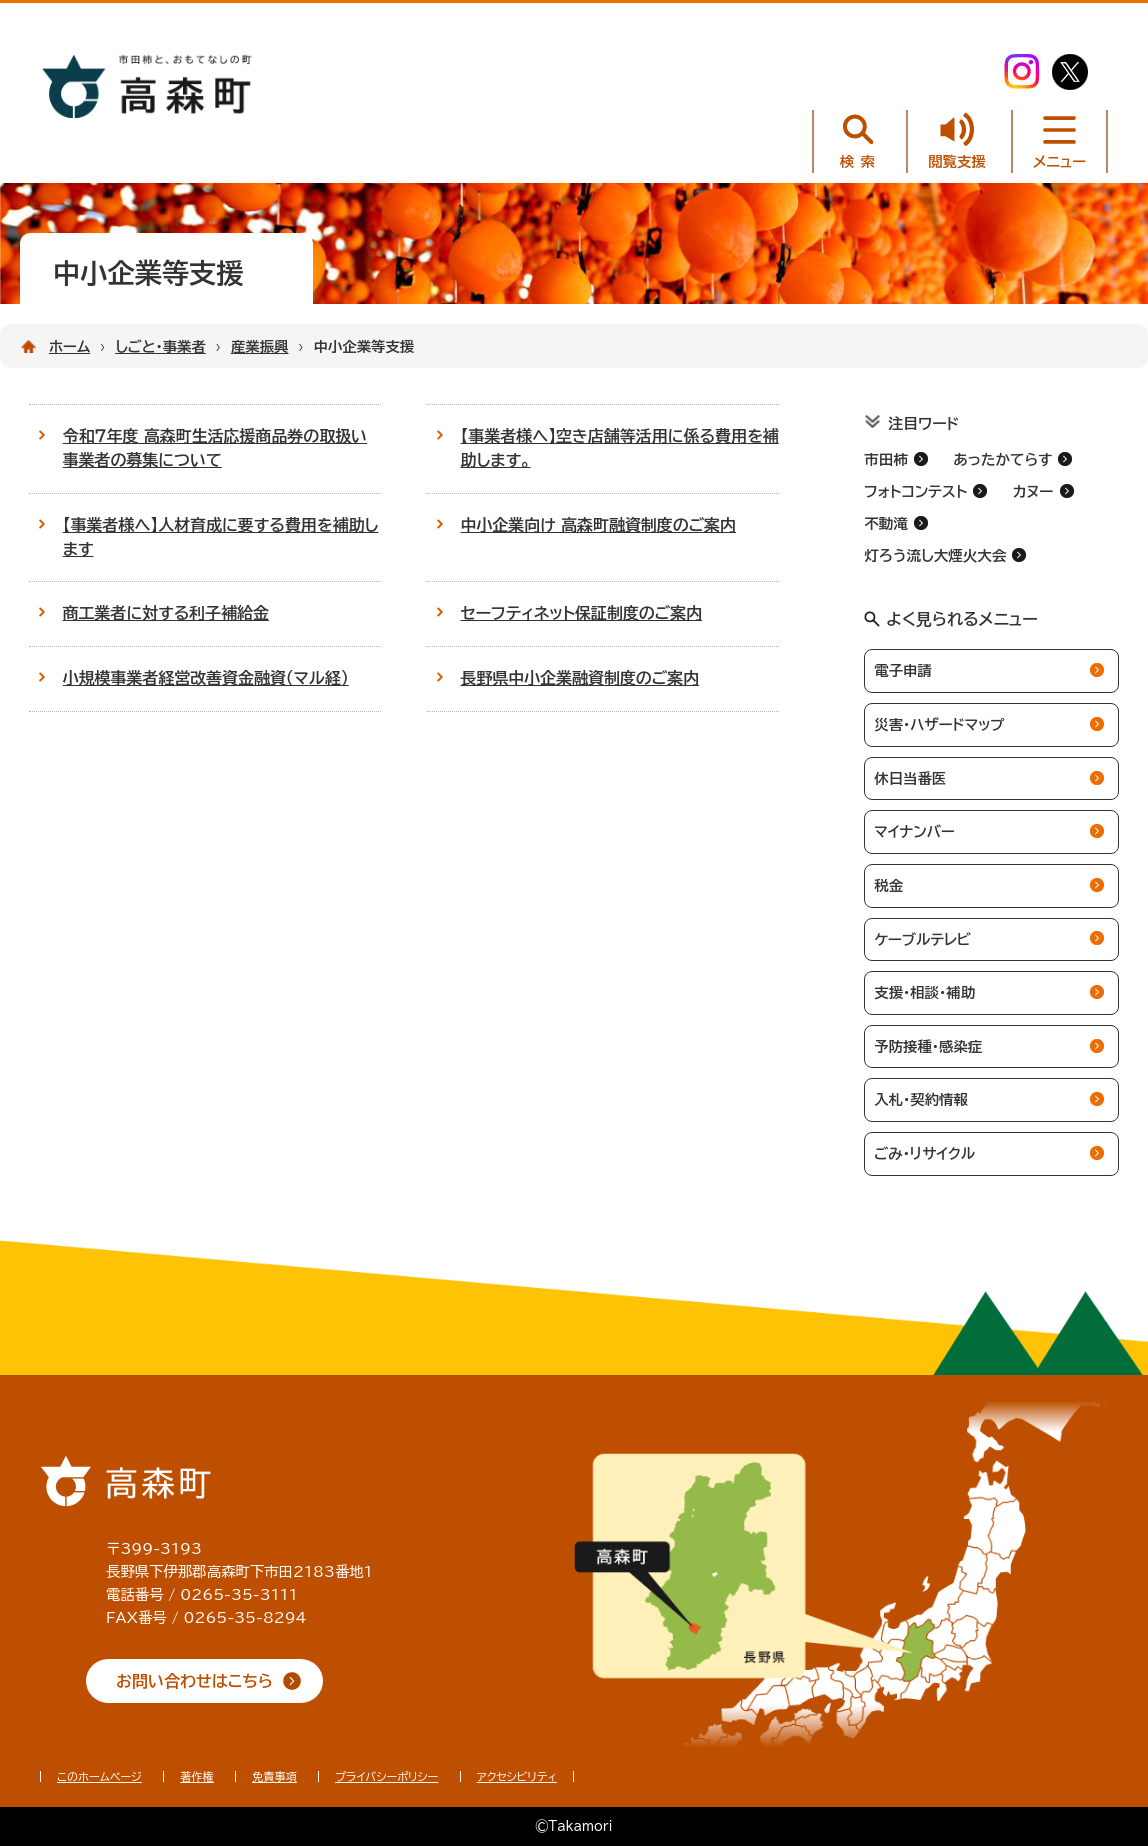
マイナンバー (914, 831)
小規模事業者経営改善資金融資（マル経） (206, 678)
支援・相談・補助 (924, 992)
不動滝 (886, 523)
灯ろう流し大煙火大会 (935, 555)
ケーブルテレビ (922, 939)
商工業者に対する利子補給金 (166, 613)
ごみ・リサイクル (924, 1153)
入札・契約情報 (921, 1099)
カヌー (1033, 491)
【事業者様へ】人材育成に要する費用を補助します (221, 537)
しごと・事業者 (160, 346)
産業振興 (260, 346)
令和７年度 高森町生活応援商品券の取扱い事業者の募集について (215, 448)
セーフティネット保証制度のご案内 (582, 613)
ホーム (69, 346)
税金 (888, 885)
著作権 (197, 1776)
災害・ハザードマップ (939, 724)
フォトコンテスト (915, 491)
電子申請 (903, 670)
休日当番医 (910, 778)
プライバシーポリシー (386, 1776)
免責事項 (274, 1776)
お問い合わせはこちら (194, 1681)
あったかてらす (1002, 459)
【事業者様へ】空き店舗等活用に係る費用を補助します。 (620, 448)
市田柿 (886, 459)
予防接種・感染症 (928, 1046)
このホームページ (99, 1776)
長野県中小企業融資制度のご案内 (580, 678)
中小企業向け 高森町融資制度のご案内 (598, 525)
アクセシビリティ (517, 1776)
